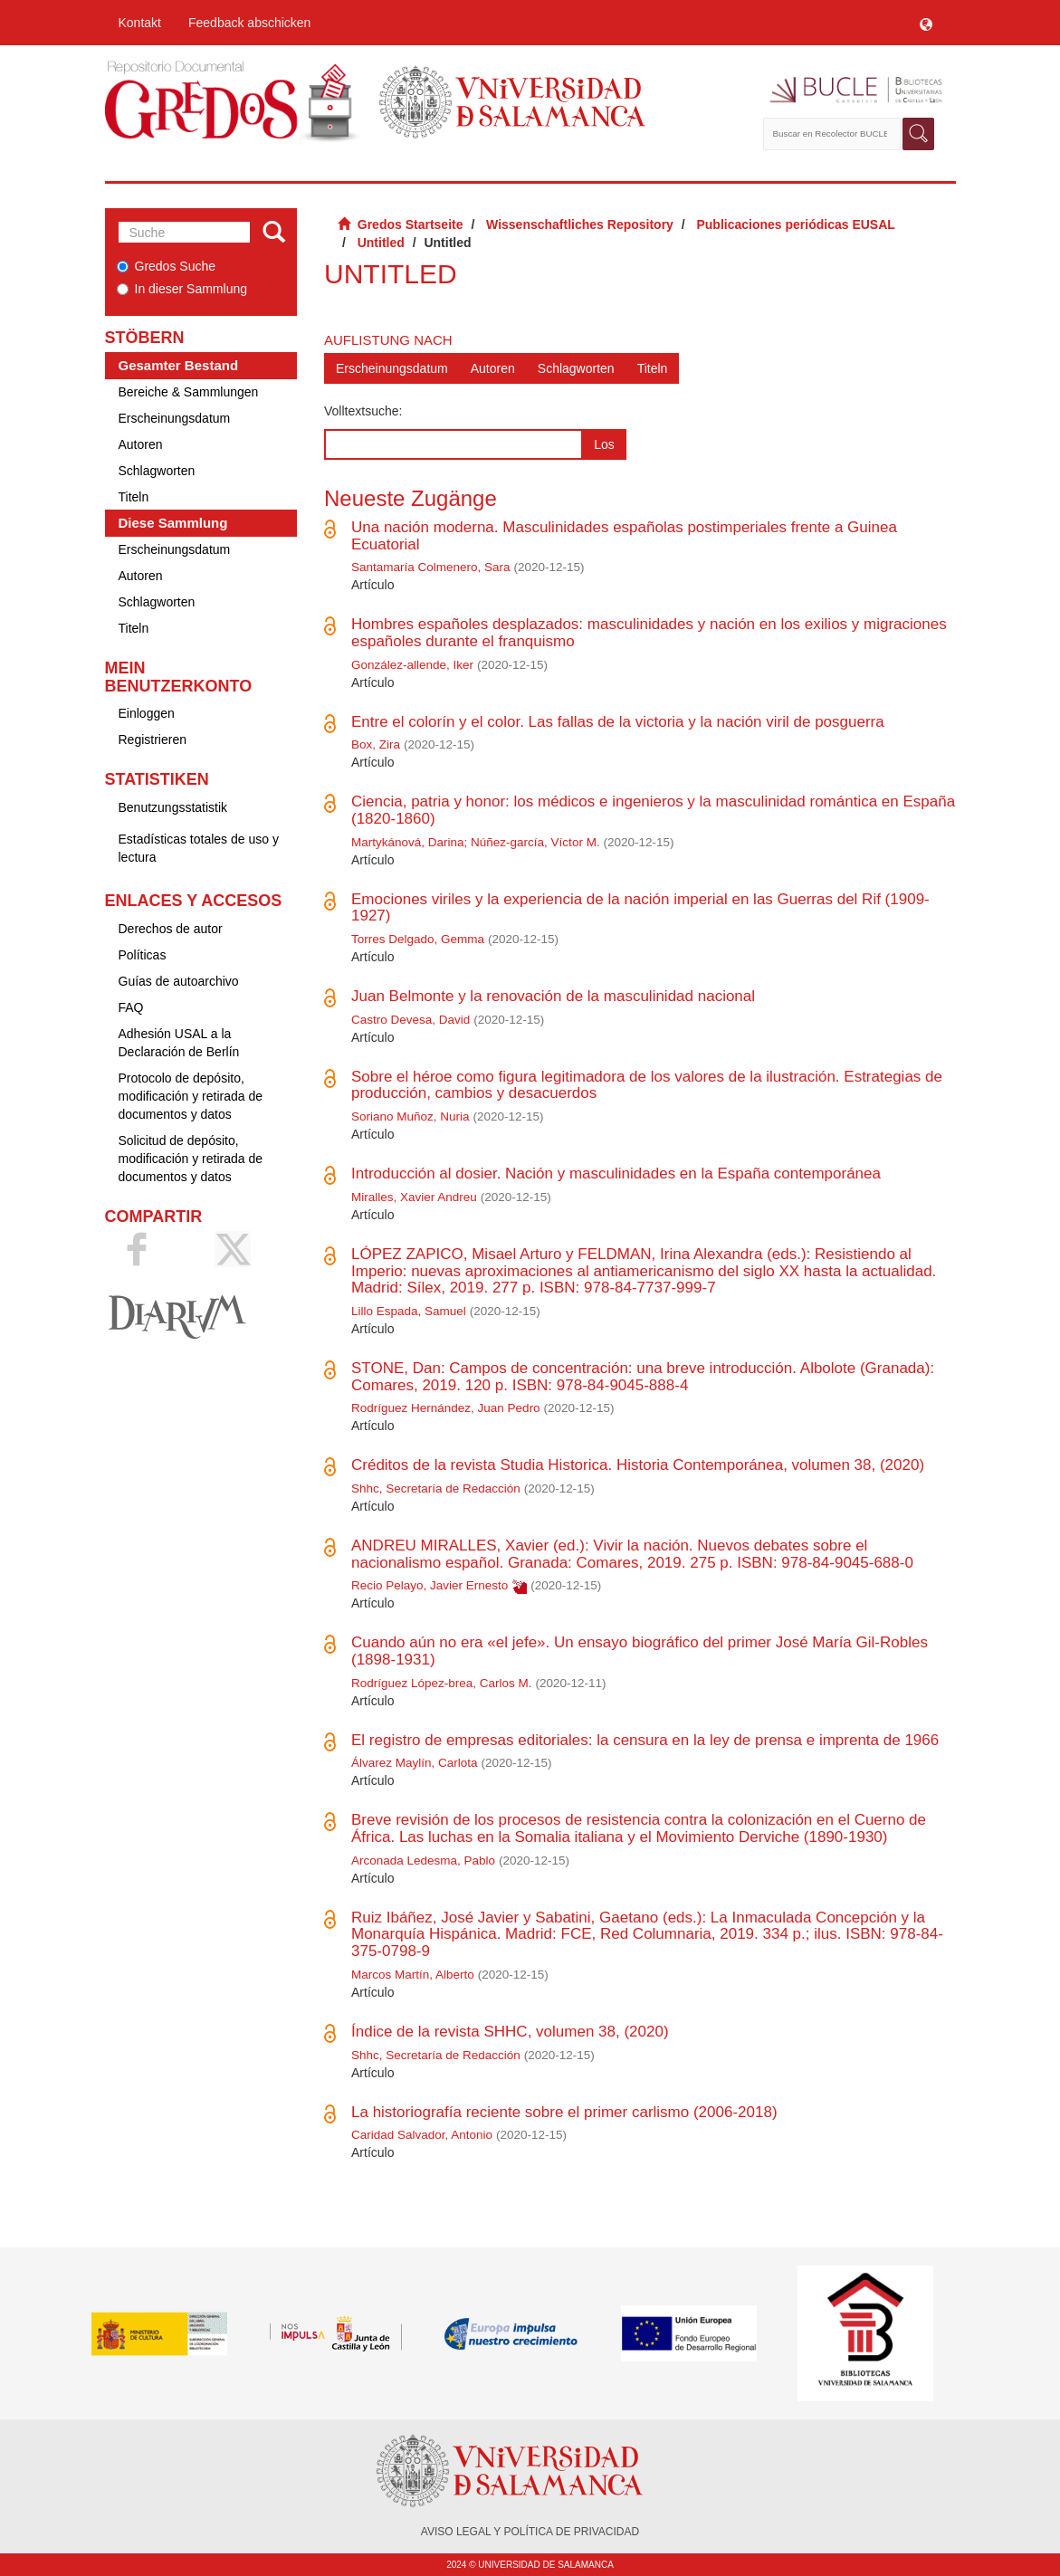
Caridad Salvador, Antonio (421, 2135)
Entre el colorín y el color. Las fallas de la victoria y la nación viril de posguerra (617, 721)
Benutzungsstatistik (173, 807)
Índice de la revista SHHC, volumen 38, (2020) (510, 2031)
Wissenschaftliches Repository (579, 224)
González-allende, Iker (412, 665)
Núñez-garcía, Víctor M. (535, 842)
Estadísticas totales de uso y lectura (199, 848)
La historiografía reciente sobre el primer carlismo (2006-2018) (564, 2112)
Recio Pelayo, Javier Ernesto (429, 1585)
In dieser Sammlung (182, 288)
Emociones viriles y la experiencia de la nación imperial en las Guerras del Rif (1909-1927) (640, 908)
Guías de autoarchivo (179, 981)
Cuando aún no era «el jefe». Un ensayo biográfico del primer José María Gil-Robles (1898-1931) (639, 1651)
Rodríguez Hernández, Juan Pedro (445, 1408)
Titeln (134, 497)
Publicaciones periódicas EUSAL (795, 224)
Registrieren (152, 739)
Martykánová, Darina (407, 842)
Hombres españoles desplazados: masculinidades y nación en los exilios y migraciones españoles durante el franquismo (649, 632)
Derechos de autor (171, 928)
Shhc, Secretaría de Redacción (435, 1488)
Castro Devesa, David (410, 1019)
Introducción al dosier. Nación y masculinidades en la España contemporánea (616, 1173)
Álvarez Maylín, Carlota (414, 1763)
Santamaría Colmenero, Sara (431, 567)
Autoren (141, 444)
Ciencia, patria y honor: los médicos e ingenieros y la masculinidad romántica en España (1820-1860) (653, 810)
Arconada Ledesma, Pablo (423, 1860)
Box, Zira (375, 744)
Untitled (381, 242)
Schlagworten (157, 470)
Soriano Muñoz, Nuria (410, 1116)
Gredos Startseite (410, 224)
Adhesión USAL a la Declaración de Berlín (179, 1042)
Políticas (143, 955)
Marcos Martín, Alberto (412, 1974)
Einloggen (147, 713)
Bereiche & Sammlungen (189, 392)
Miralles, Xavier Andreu (414, 1197)
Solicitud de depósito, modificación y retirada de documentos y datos (191, 1158)
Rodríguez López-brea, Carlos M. (441, 1683)
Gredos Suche (166, 266)
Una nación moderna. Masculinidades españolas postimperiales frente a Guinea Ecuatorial (624, 536)
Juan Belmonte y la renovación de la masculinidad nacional (553, 996)
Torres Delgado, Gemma (417, 939)
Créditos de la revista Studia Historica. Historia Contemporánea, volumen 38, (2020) (637, 1465)
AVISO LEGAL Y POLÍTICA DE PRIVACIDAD (530, 2531)
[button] (926, 22)
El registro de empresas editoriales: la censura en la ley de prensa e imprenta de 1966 (645, 1740)
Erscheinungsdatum (175, 418)
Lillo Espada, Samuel (408, 1311)
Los (604, 444)
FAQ (131, 1007)
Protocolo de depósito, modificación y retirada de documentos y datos (191, 1096)
